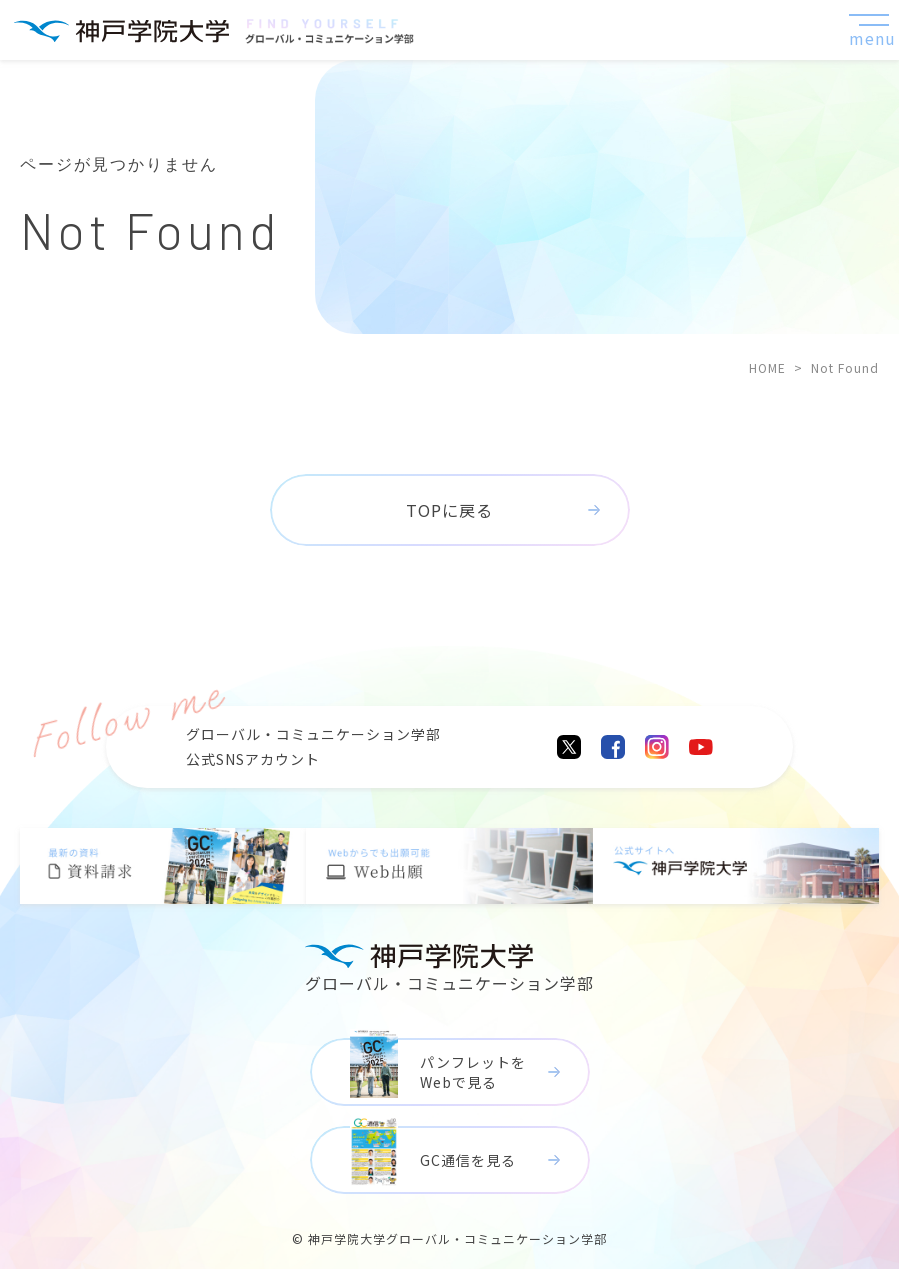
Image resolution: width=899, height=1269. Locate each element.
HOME (767, 367)
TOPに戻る (449, 510)
